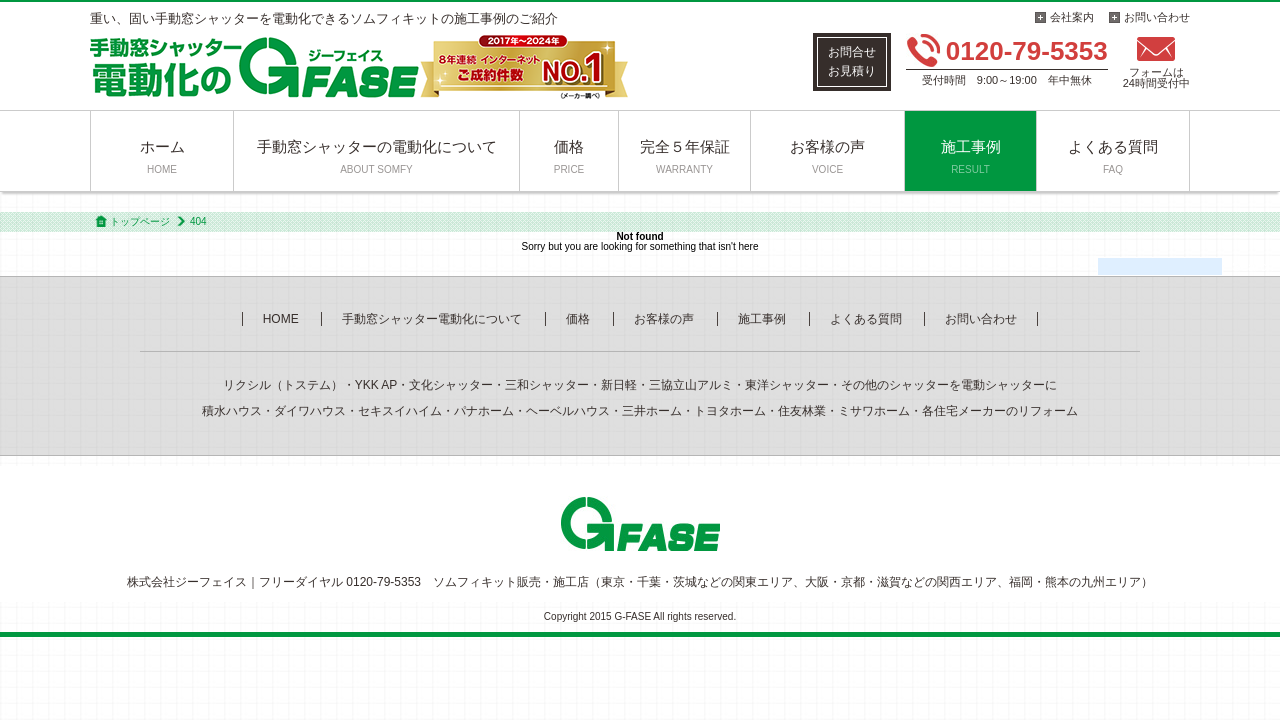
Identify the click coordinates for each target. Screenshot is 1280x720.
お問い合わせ (1157, 17)
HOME (281, 319)
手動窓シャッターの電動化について (377, 156)
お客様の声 (827, 156)
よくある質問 (1113, 156)
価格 (569, 156)
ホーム (162, 156)
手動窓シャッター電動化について (432, 319)
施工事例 (971, 156)
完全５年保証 (685, 156)
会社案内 (1072, 17)
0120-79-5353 (1027, 51)
